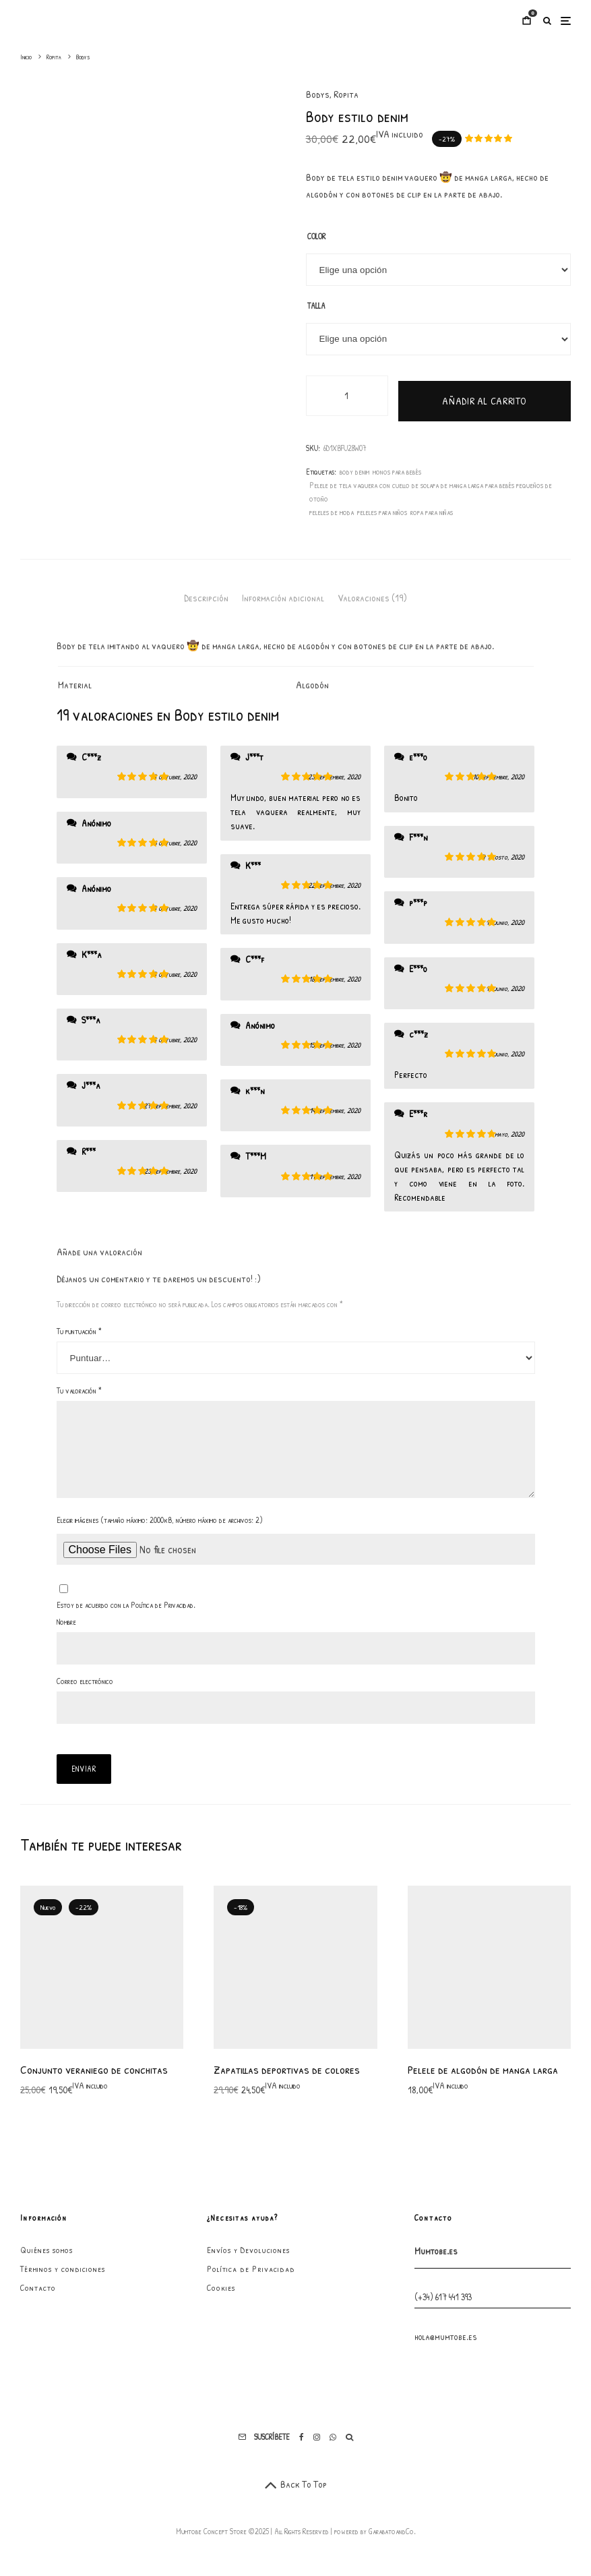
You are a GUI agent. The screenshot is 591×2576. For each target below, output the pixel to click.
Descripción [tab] (206, 592)
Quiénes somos (46, 2260)
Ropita (346, 94)
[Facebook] (301, 2448)
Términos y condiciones (62, 2279)
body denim (354, 466)
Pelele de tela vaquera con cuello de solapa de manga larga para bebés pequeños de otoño (430, 486)
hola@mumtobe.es (445, 2347)
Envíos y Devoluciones (248, 2260)
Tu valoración (79, 1385)
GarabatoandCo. (392, 2542)
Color (316, 236)
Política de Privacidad (251, 2279)
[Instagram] (317, 2448)
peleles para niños (382, 506)
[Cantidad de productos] (347, 395)
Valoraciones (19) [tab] (372, 592)
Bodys (318, 94)
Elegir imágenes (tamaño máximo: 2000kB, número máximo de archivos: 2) (160, 1530)
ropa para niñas (431, 506)
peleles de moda (331, 506)
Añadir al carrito (484, 395)
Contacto (38, 2298)
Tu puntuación (79, 1325)
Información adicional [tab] (283, 592)
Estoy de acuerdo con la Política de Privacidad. (126, 1615)
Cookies (221, 2298)
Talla (316, 305)
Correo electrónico (85, 1692)
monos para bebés (397, 466)
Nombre (66, 1632)
